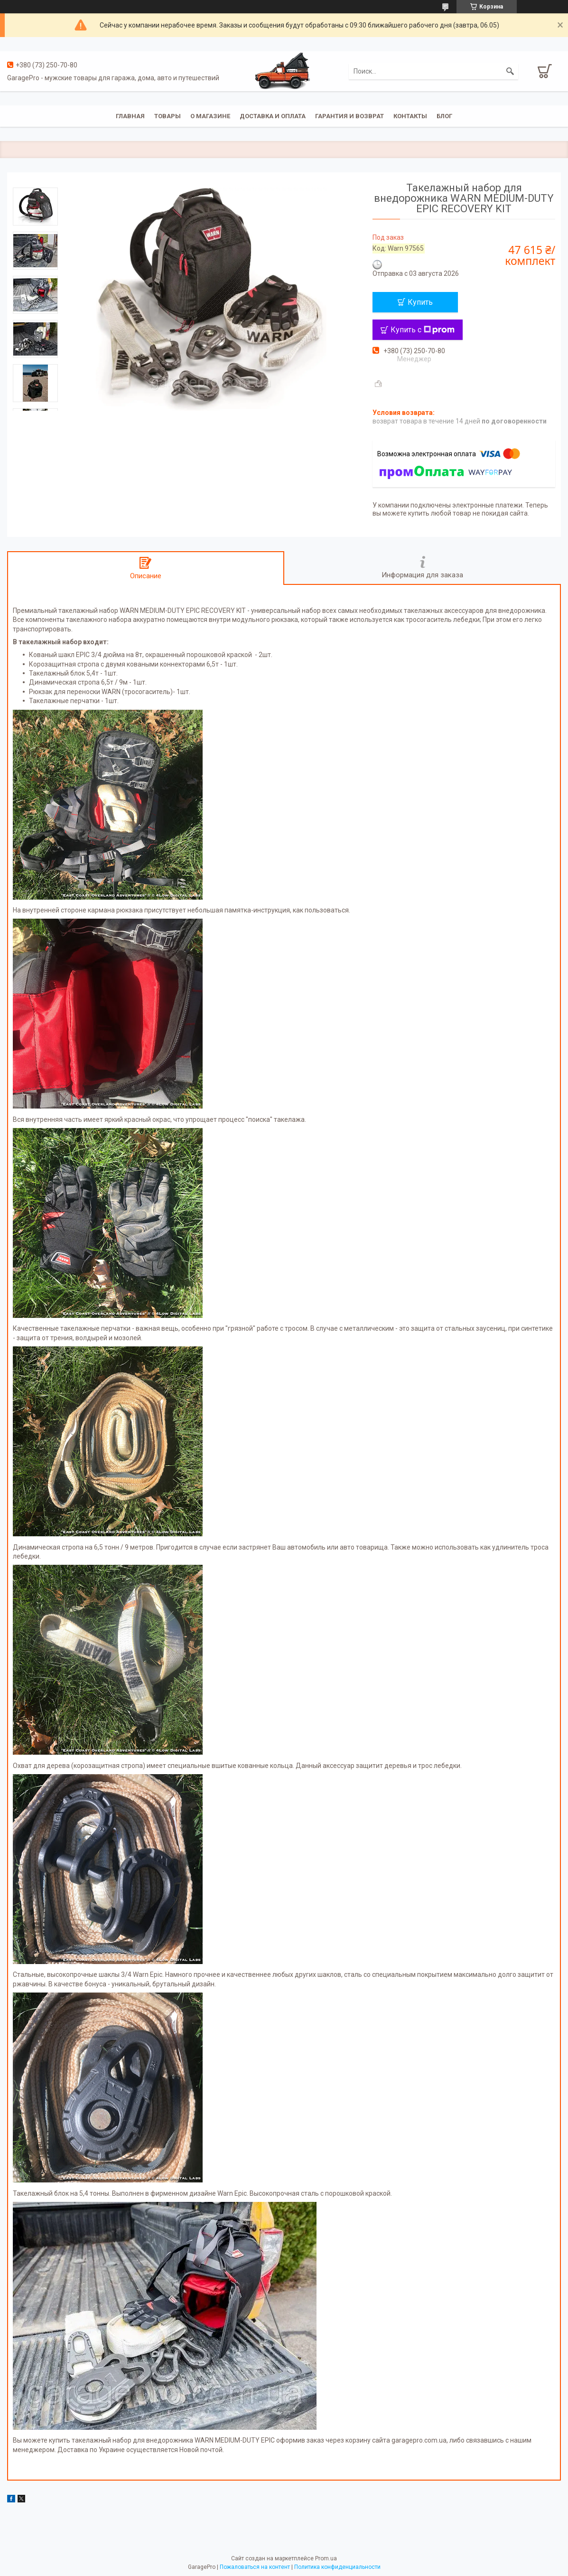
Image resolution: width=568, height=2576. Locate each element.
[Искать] (510, 71)
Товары (167, 116)
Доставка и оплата (273, 116)
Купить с (423, 329)
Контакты (410, 116)
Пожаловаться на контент (255, 2567)
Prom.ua (326, 2558)
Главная (130, 116)
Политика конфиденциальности (337, 2567)
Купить (420, 302)
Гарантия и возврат (349, 116)
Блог (444, 116)
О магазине (210, 116)
